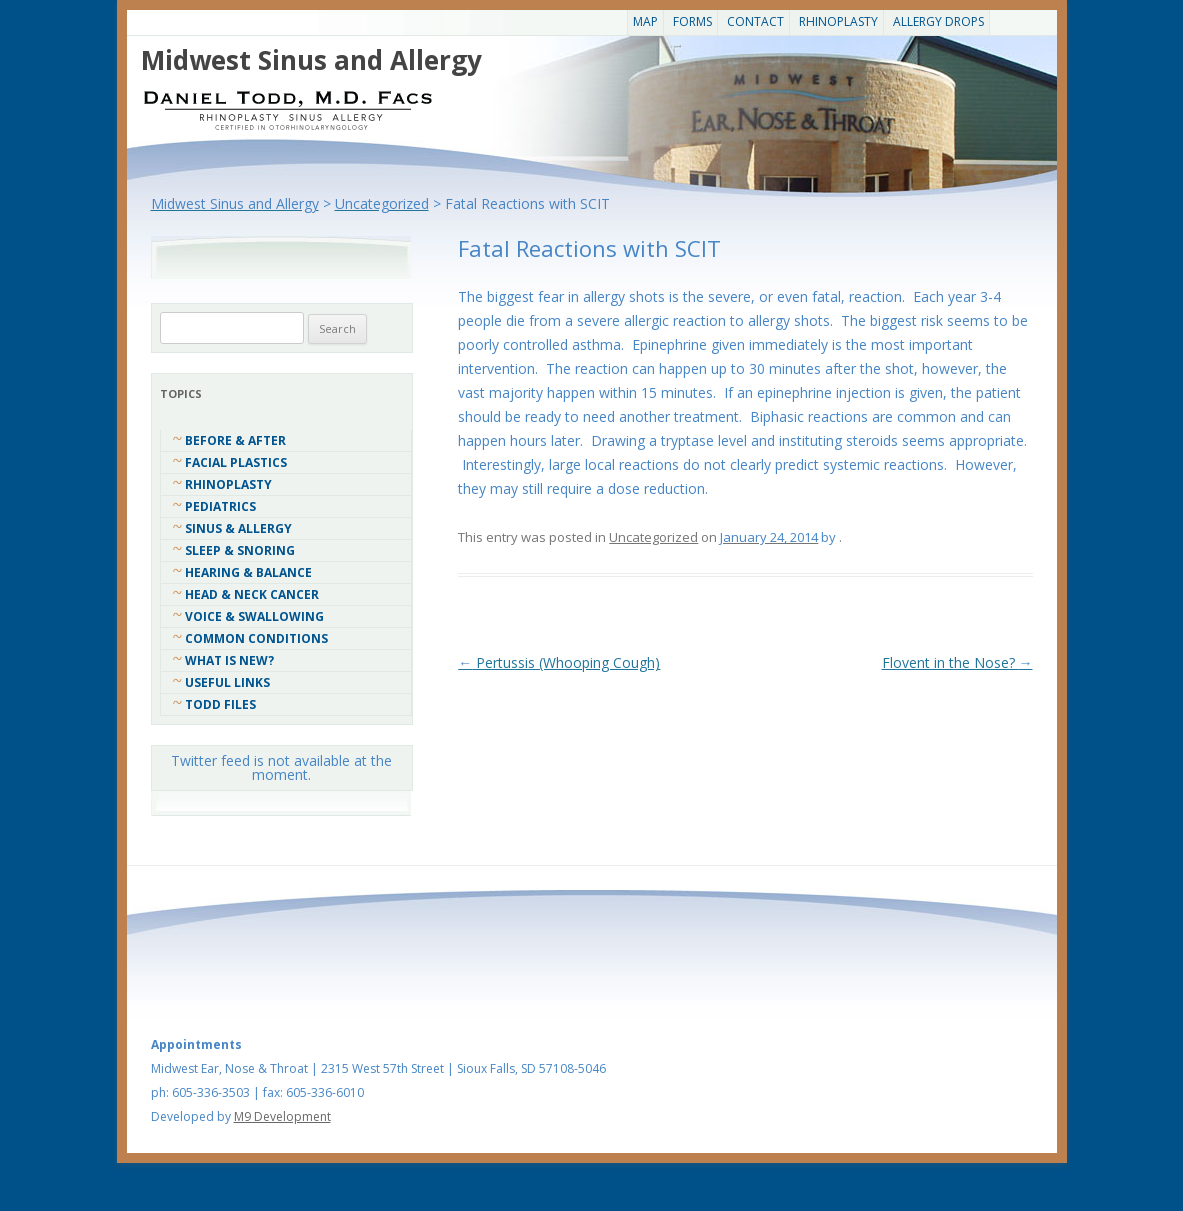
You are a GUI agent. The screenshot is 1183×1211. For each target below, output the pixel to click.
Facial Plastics (236, 462)
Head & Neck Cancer (252, 594)
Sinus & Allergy (238, 528)
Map (645, 21)
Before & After (235, 440)
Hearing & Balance (248, 572)
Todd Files (220, 704)
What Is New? (229, 660)
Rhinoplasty (838, 21)
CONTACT (755, 21)
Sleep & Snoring (240, 550)
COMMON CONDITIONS (256, 638)
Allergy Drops (938, 21)
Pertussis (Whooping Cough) (559, 662)
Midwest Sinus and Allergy (311, 60)
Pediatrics (220, 506)
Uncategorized (653, 537)
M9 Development (282, 1116)
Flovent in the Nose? (957, 662)
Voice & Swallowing (254, 616)
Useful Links (227, 682)
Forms (692, 21)
